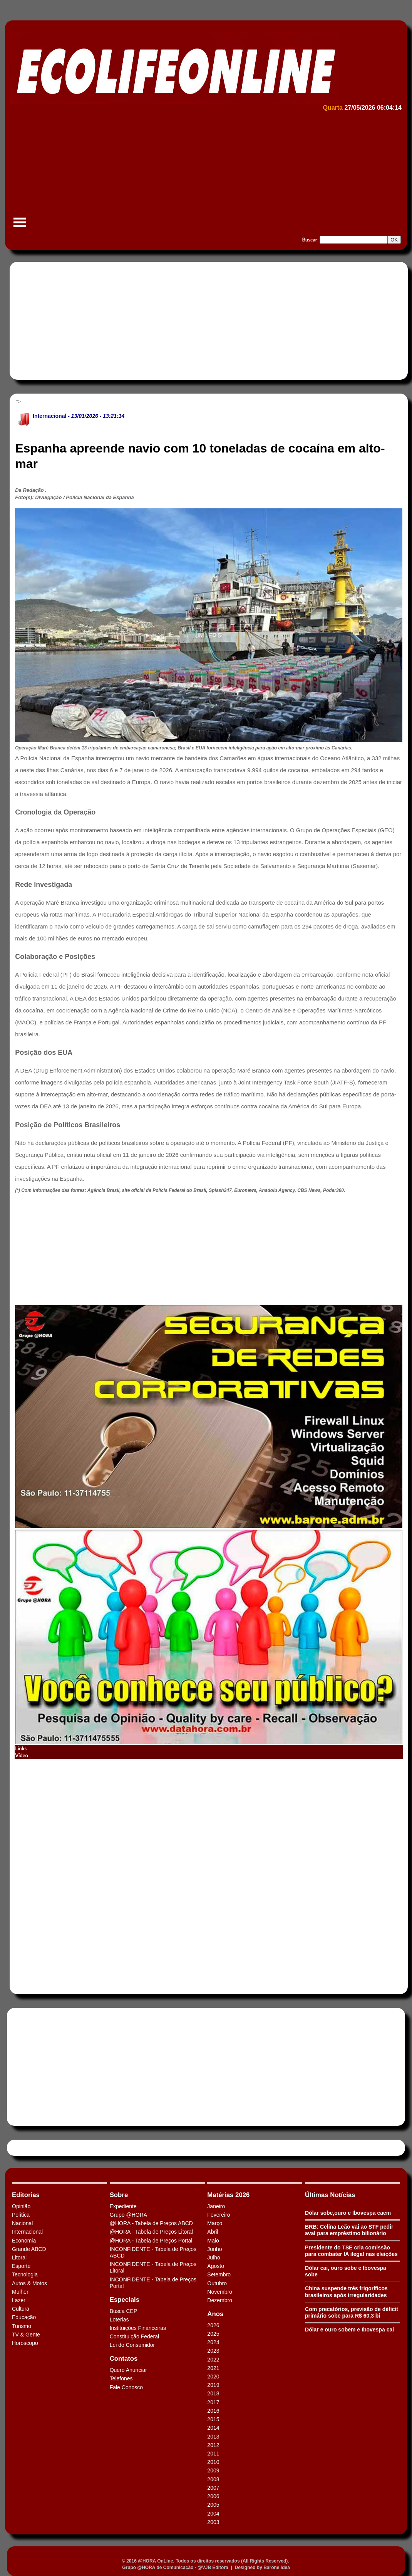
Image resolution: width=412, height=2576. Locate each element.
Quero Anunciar (128, 2370)
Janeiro (216, 2206)
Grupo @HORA (128, 2215)
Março (214, 2223)
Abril (212, 2232)
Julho (213, 2257)
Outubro (217, 2283)
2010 (213, 2462)
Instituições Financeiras (138, 2328)
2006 (213, 2496)
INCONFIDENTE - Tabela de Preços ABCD (153, 2252)
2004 (213, 2514)
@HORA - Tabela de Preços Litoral (151, 2232)
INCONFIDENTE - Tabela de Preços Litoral (153, 2267)
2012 (213, 2445)
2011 (213, 2453)
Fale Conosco (126, 2387)
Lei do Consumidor (132, 2345)
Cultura (20, 2309)
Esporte (21, 2266)
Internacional (49, 416)
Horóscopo (25, 2343)
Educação (24, 2317)
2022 (213, 2359)
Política (21, 2215)
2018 (213, 2393)
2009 (213, 2470)
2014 (213, 2428)
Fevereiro (218, 2215)
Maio (213, 2240)
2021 (213, 2368)
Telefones (121, 2378)
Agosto (215, 2266)
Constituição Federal (134, 2336)
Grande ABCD (29, 2249)
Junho (214, 2249)
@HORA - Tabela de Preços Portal (151, 2240)
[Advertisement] (204, 172)
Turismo (21, 2326)
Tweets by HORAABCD (38, 2147)
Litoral (19, 2257)
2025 (213, 2334)
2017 (213, 2402)
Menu (19, 226)
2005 (213, 2505)
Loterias (119, 2319)
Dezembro (219, 2300)
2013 (213, 2437)
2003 (213, 2522)
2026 (213, 2325)
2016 (213, 2411)
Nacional (22, 2223)
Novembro (219, 2292)
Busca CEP (123, 2311)
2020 (213, 2376)
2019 (213, 2385)
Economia (24, 2240)
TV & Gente (26, 2334)
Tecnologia (25, 2274)
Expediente (123, 2206)
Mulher (20, 2292)
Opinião (21, 2206)
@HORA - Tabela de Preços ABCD (151, 2223)
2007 (213, 2488)
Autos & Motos (29, 2283)
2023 (213, 2351)
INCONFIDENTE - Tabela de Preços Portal (153, 2282)
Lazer (18, 2300)
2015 (213, 2419)
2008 (213, 2479)
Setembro (219, 2274)
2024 (213, 2342)
